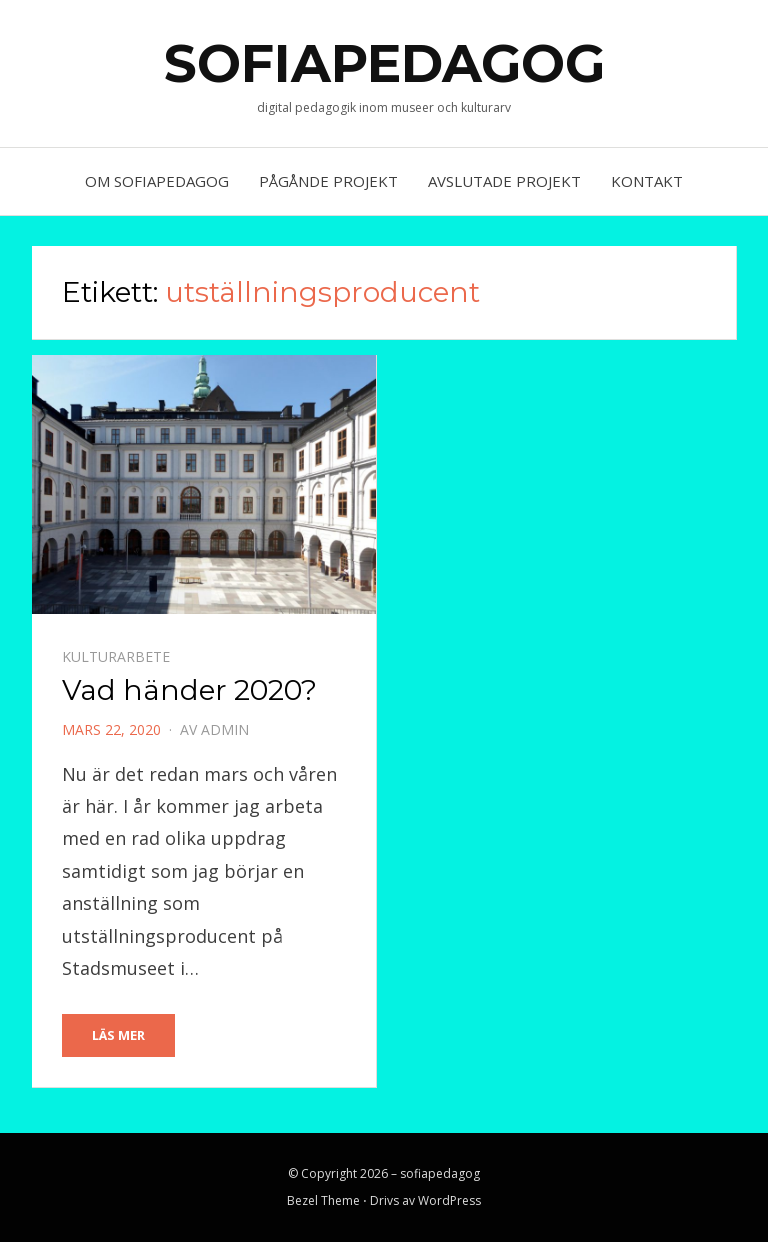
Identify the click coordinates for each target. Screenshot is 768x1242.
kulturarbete (116, 656)
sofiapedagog (384, 63)
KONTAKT (647, 181)
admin (225, 729)
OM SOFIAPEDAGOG (157, 181)
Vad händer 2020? (189, 690)
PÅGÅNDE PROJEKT (328, 181)
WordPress (449, 1200)
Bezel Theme (323, 1200)
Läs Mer (118, 1035)
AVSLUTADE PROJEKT (504, 181)
